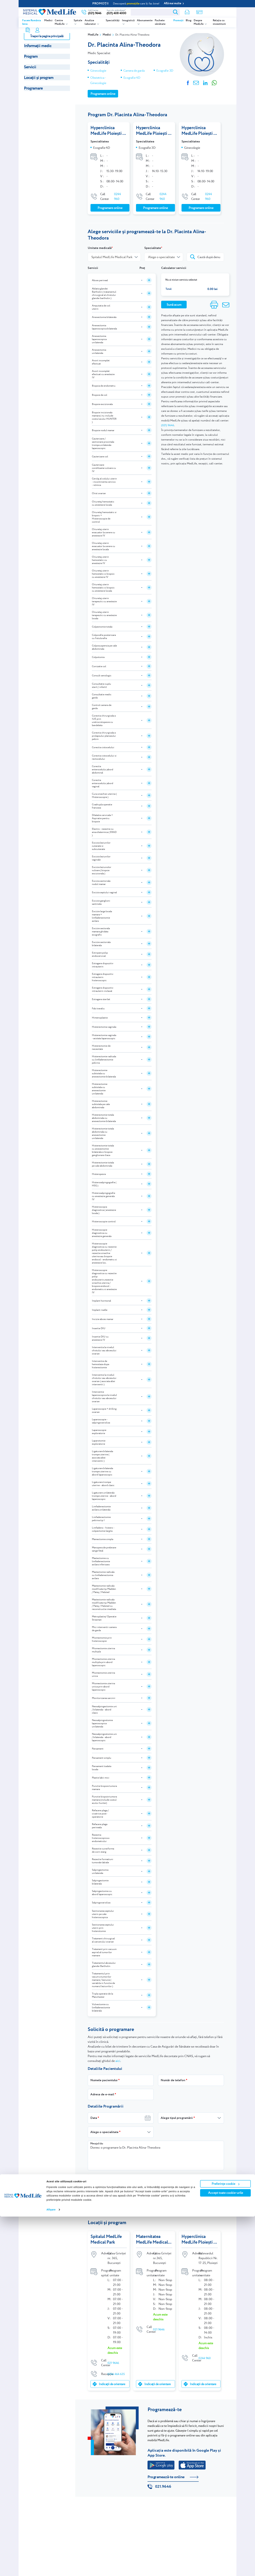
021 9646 (113, 2363)
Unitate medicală (100, 248)
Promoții (178, 20)
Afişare (51, 2569)
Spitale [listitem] (78, 20)
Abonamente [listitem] (144, 20)
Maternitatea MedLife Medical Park (152, 2239)
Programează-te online (166, 2477)
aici (117, 2061)
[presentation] (114, 2187)
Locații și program (38, 77)
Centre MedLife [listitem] (60, 22)
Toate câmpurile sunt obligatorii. (108, 2175)
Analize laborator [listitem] (90, 22)
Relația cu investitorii (219, 22)
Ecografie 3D (164, 70)
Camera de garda (134, 70)
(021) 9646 (167, 425)
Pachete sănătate (160, 22)
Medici (48, 20)
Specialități (113, 20)
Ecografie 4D (131, 77)
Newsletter (164, 12)
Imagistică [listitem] (128, 20)
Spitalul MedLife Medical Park (106, 2239)
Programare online (219, 12)
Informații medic (38, 45)
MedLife (93, 35)
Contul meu (200, 12)
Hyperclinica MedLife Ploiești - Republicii (107, 130)
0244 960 (117, 196)
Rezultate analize (189, 12)
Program (31, 56)
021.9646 (163, 2487)
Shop (177, 12)
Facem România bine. (31, 22)
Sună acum (174, 304)
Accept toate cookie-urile (225, 2552)
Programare (33, 88)
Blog (188, 20)
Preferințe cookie (225, 2543)
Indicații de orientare (111, 2384)
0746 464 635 (116, 2374)
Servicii (30, 67)
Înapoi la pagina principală (46, 36)
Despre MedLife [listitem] (199, 22)
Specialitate (152, 248)
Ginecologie (98, 70)
